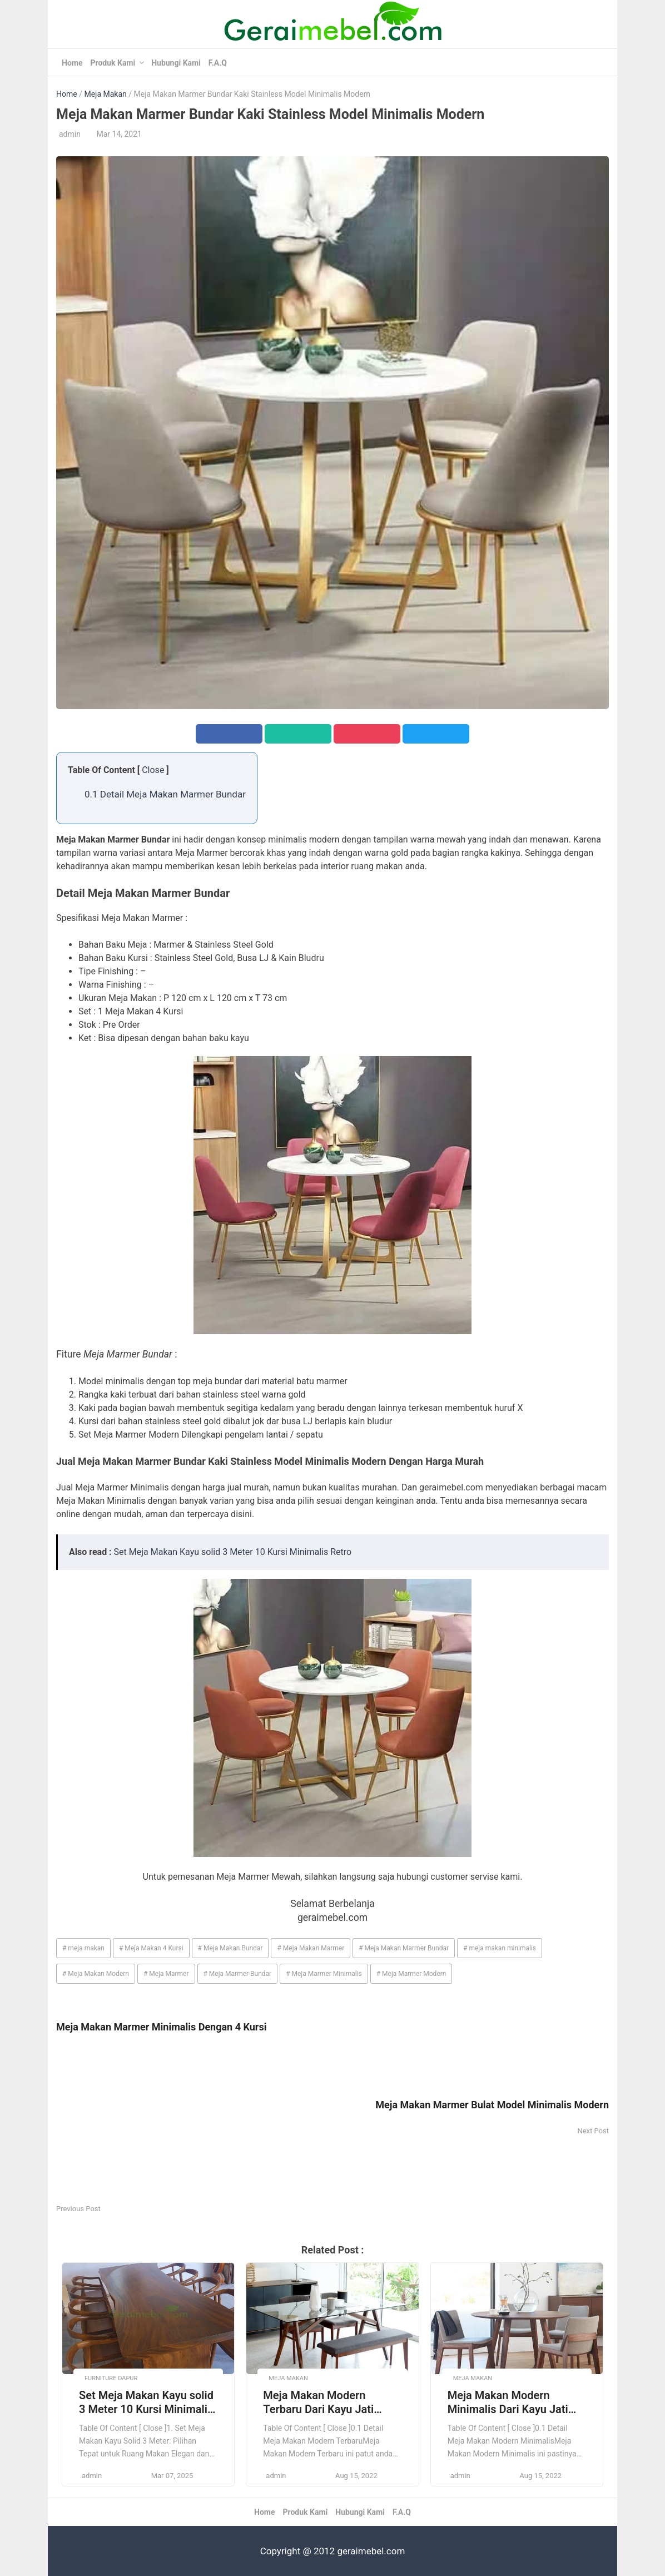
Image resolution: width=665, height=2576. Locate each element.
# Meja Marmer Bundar (238, 1974)
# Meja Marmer (166, 1974)
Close (153, 770)
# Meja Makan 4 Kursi (151, 1948)
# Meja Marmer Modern (411, 1974)
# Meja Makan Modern (95, 1974)
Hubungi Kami (176, 62)
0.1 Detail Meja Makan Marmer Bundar (165, 794)
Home (72, 62)
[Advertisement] (194, 2124)
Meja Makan (105, 94)
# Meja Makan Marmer (310, 1948)
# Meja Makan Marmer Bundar (404, 1948)
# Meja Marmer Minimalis (324, 1974)
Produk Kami (112, 62)
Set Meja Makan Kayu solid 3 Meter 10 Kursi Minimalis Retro (233, 1552)
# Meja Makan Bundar (230, 1948)
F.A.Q (218, 62)
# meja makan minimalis (499, 1948)
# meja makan (83, 1948)
